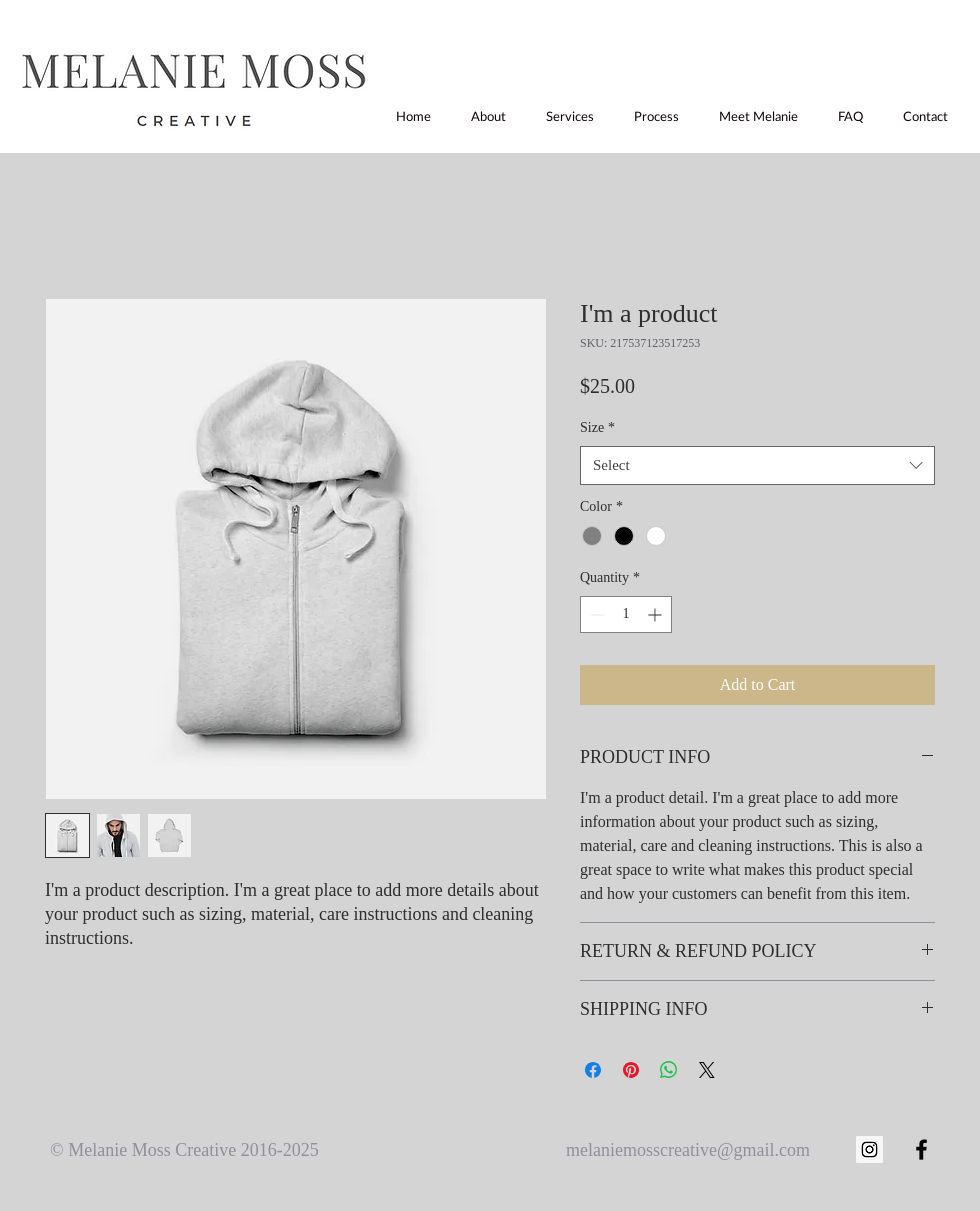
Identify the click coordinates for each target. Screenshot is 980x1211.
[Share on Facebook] (593, 1070)
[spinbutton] (626, 614)
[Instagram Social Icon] (869, 1149)
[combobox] (757, 465)
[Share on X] (707, 1070)
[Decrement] (595, 614)
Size (597, 427)
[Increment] (656, 614)
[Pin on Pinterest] (631, 1070)
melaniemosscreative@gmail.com (688, 1150)
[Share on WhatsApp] (669, 1070)
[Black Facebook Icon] (921, 1149)
